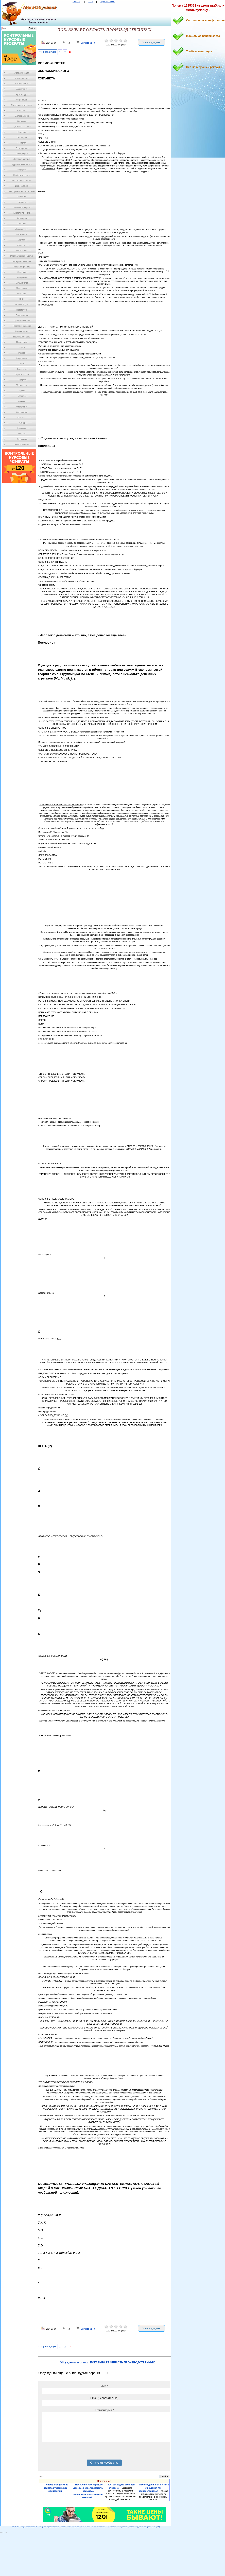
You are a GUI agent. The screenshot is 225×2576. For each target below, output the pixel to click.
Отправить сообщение (104, 2462)
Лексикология (21, 229)
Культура (22, 224)
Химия (22, 423)
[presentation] (67, 2451)
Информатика (21, 186)
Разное (21, 353)
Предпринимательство (21, 105)
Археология (21, 89)
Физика (21, 401)
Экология (21, 434)
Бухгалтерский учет (22, 127)
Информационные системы (21, 191)
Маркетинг (22, 245)
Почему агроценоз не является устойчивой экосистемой (56, 2487)
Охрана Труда (21, 304)
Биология (21, 110)
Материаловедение (22, 261)
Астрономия (21, 100)
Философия (21, 412)
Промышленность (21, 337)
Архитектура (22, 94)
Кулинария (22, 218)
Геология (22, 143)
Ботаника (21, 121)
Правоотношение (22, 320)
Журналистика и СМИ (21, 164)
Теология (21, 380)
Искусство (21, 197)
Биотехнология (22, 116)
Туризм (21, 390)
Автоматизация (21, 73)
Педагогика (21, 310)
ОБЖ (21, 299)
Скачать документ (151, 42)
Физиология (21, 407)
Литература (21, 234)
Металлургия (22, 283)
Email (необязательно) (104, 2398)
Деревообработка (21, 159)
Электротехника (21, 444)
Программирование (21, 326)
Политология (22, 315)
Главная (76, 2)
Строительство (22, 374)
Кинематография (22, 207)
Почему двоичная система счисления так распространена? (154, 2487)
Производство (21, 331)
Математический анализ (21, 256)
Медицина (21, 272)
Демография (22, 153)
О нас (90, 2)
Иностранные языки (21, 180)
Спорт (22, 364)
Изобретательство (21, 175)
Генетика (22, 132)
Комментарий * (104, 2410)
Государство (22, 148)
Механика (21, 294)
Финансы (22, 417)
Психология (21, 342)
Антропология (21, 83)
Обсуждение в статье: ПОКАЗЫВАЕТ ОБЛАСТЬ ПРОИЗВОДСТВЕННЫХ (107, 2362)
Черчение (21, 428)
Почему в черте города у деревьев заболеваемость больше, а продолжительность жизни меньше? (88, 2491)
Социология (21, 358)
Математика (21, 250)
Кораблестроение (21, 213)
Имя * (104, 2385)
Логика (22, 240)
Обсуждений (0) (88, 43)
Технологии (21, 385)
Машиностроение (21, 267)
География (22, 137)
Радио (22, 347)
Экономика (21, 439)
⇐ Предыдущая (48, 51)
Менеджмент (22, 277)
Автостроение (21, 78)
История (22, 202)
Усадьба (22, 396)
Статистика (21, 369)
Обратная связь (107, 2)
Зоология (21, 170)
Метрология (21, 288)
